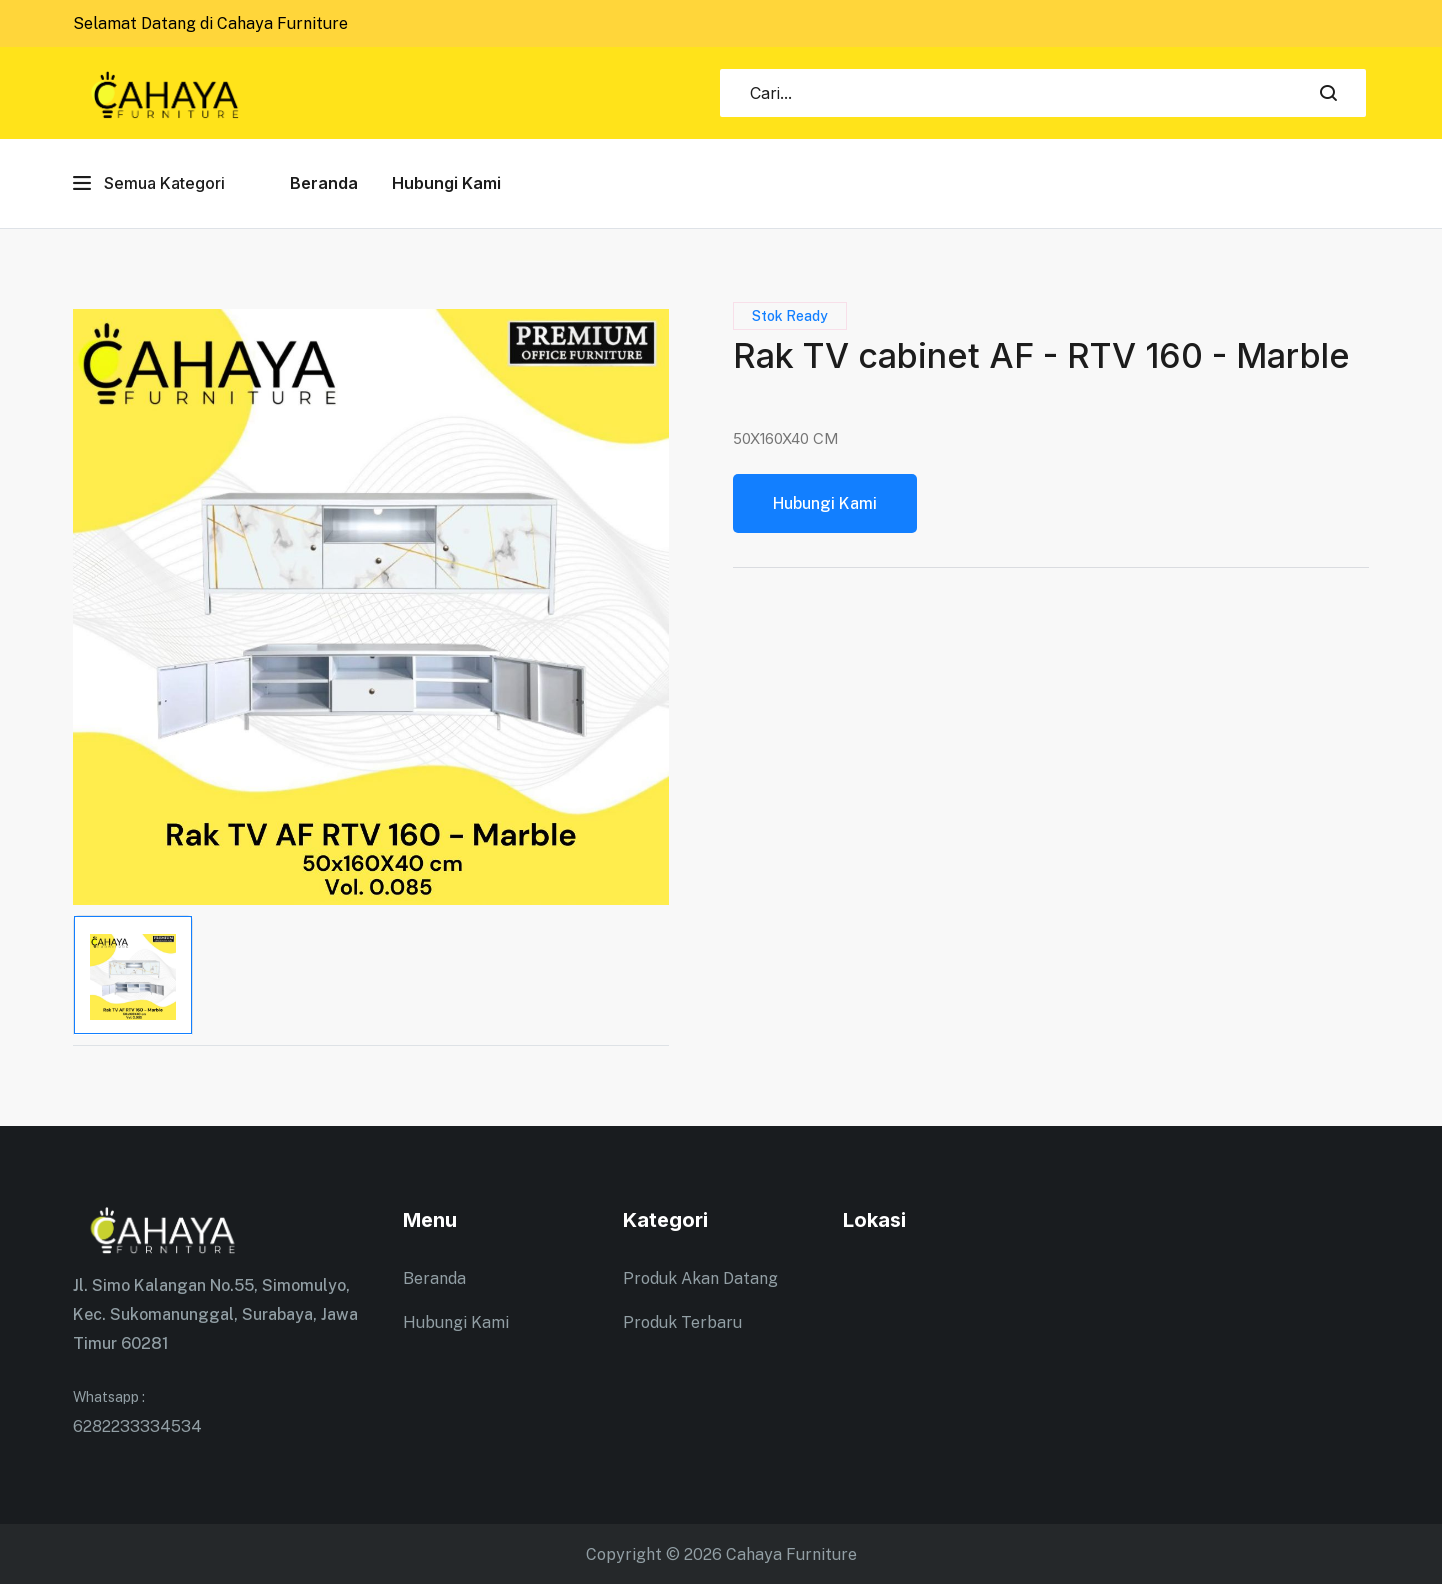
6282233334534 (226, 1409)
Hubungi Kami (446, 183)
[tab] (133, 975)
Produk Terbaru (682, 1322)
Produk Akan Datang (700, 1278)
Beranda (324, 183)
